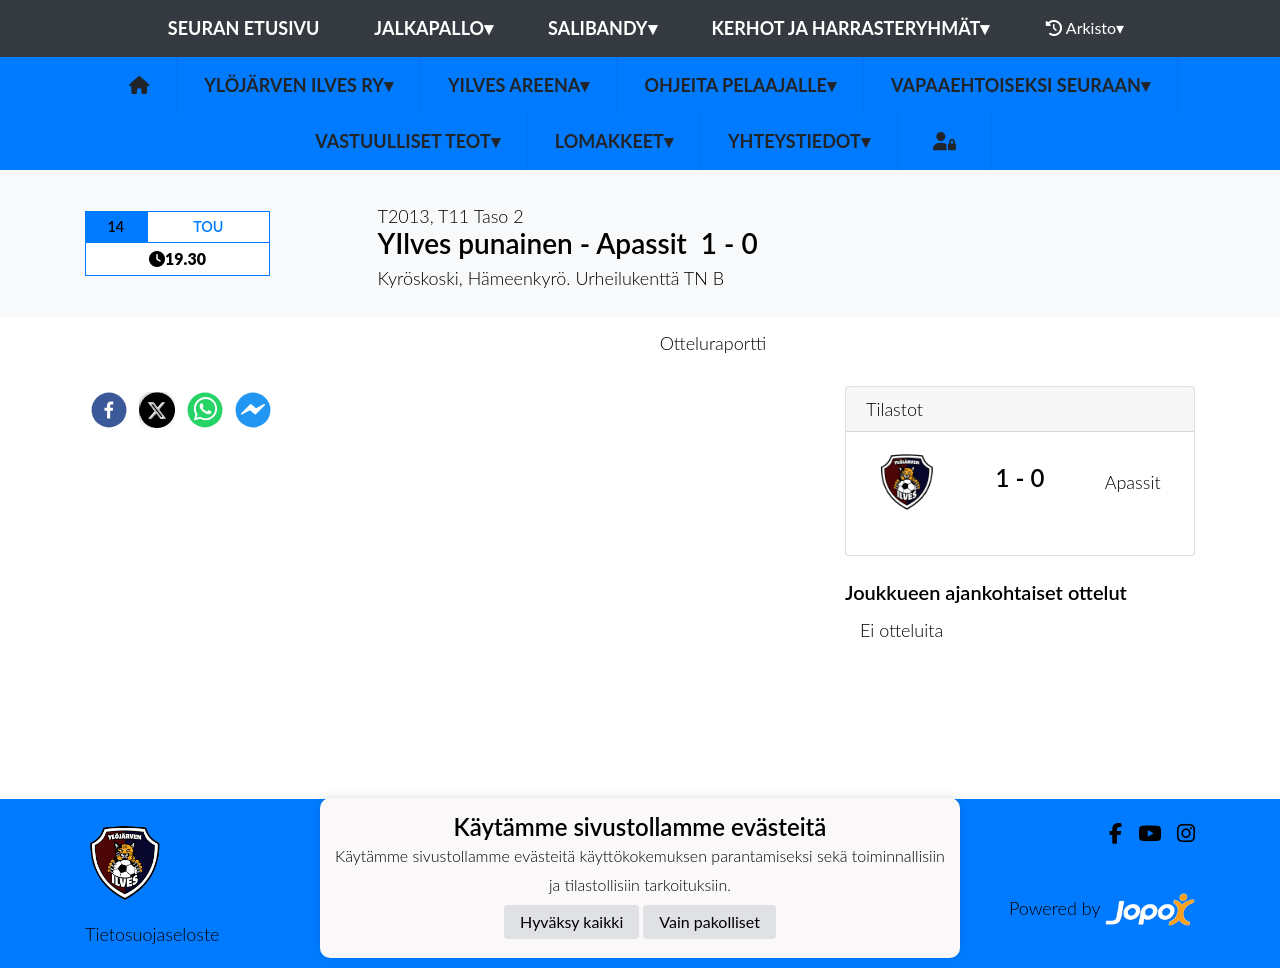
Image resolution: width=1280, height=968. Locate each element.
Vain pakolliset (709, 921)
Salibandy (602, 28)
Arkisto (1085, 28)
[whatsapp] (205, 410)
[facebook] (109, 410)
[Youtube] (1141, 833)
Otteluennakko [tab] (571, 343)
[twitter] (157, 410)
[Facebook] (1107, 833)
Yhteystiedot (799, 141)
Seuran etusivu (244, 28)
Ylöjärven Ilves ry (298, 85)
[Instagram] (1178, 833)
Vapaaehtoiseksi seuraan (1020, 85)
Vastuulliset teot (407, 141)
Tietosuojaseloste (152, 934)
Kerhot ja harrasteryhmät (851, 28)
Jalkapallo (433, 28)
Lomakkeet (614, 141)
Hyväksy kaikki (571, 921)
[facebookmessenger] (253, 410)
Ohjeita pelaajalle (740, 85)
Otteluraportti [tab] (713, 343)
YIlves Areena (518, 85)
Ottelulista (909, 731)
